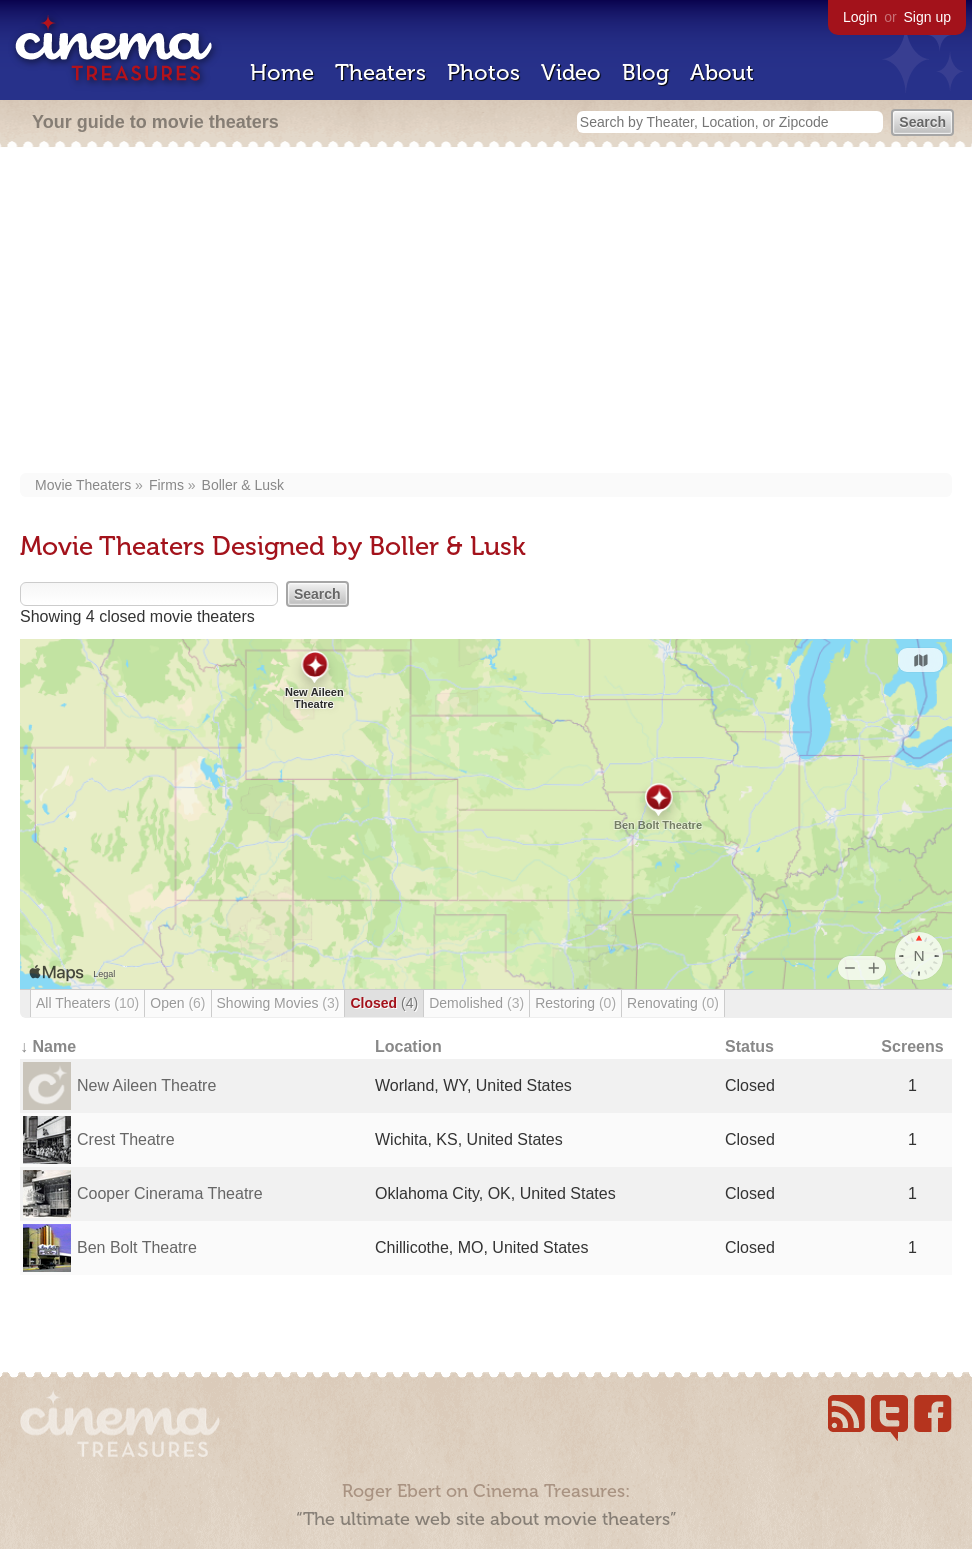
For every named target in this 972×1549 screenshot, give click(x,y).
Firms (166, 485)
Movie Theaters (83, 485)
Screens (912, 1046)
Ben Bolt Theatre (137, 1247)
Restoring (575, 1003)
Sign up (927, 17)
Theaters (380, 72)
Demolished (476, 1003)
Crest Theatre (126, 1139)
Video (571, 72)
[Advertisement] (486, 312)
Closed (384, 1003)
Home (282, 72)
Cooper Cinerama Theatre (170, 1193)
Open (177, 1003)
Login (860, 17)
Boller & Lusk (243, 485)
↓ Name (48, 1046)
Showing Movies (278, 1003)
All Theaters (87, 1003)
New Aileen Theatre (146, 1085)
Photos (483, 72)
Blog (645, 72)
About (722, 72)
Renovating (673, 1003)
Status (749, 1046)
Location (408, 1046)
